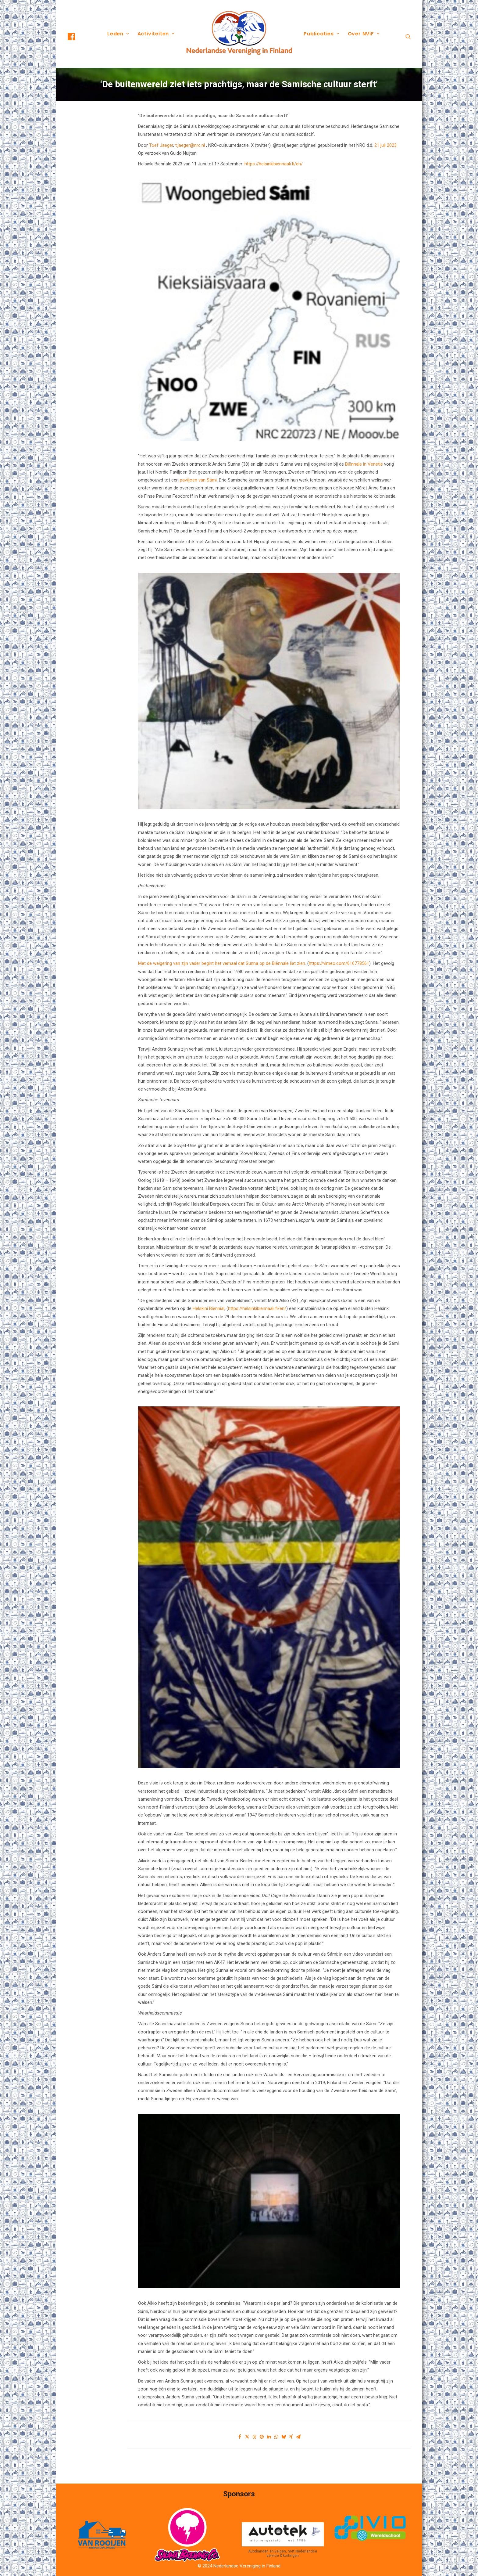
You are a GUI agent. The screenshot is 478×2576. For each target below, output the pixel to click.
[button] (77, 36)
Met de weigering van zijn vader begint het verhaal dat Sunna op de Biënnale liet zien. (222, 963)
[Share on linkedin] (269, 2437)
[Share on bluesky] (283, 2437)
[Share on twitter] (247, 2437)
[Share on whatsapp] (276, 2437)
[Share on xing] (291, 2437)
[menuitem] (77, 36)
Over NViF (364, 33)
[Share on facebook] (240, 2437)
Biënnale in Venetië (364, 464)
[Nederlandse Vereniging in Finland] (239, 34)
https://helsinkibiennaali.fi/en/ (273, 164)
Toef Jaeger (161, 145)
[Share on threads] (254, 2437)
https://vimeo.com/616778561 (339, 963)
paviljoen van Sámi (198, 480)
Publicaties (321, 33)
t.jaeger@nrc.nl (190, 145)
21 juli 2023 (385, 145)
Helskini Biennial (208, 1308)
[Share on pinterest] (262, 2437)
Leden (118, 33)
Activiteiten (155, 33)
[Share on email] (298, 2437)
